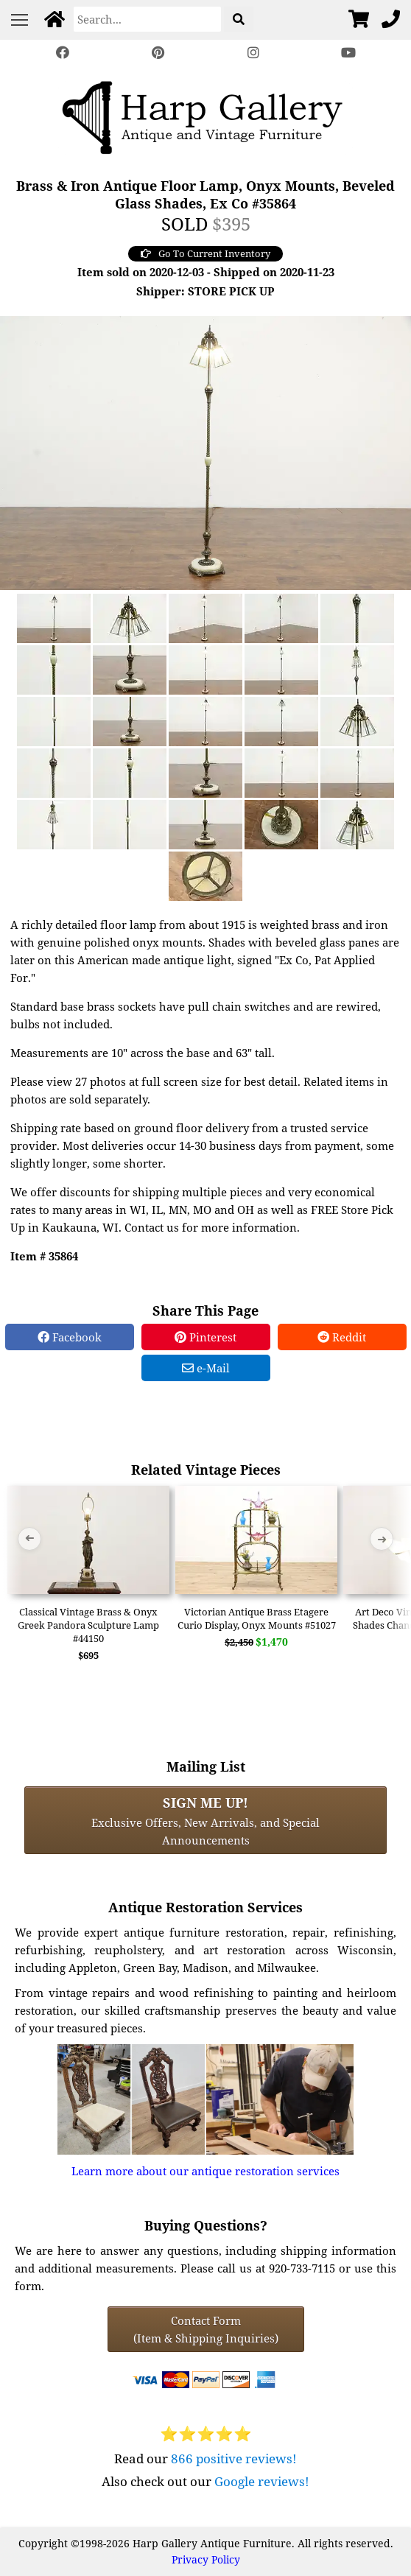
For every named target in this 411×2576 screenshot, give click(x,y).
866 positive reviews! (234, 2458)
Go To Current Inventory (205, 253)
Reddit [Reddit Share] (341, 1337)
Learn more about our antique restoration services (205, 2170)
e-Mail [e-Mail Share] (206, 1368)
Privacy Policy (206, 2559)
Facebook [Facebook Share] (70, 1337)
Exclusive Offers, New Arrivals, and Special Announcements (205, 1820)
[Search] (147, 19)
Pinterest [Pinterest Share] (205, 1337)
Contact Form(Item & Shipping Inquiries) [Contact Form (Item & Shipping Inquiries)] (205, 2329)
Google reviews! (261, 2481)
